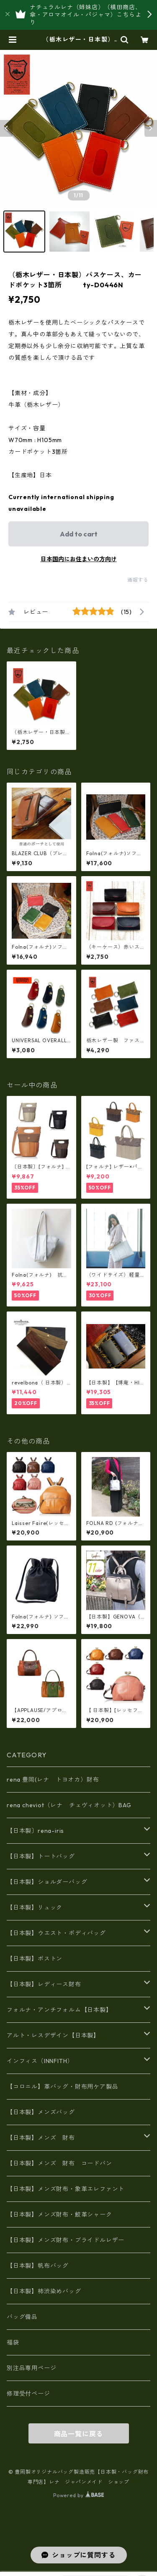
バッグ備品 (22, 2317)
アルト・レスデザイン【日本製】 (53, 2035)
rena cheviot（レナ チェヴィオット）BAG (69, 1805)
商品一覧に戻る (78, 2434)
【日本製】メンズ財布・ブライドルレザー (65, 2240)
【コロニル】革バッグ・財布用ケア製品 (62, 2086)
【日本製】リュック (34, 1907)
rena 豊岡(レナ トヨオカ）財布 (53, 1779)
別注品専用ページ (31, 2368)
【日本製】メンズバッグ (41, 2112)
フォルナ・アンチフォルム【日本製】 (59, 2010)
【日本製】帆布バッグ (41, 2265)
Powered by (78, 2495)
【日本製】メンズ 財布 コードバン (59, 2163)
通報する (138, 580)
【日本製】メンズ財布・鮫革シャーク (59, 2214)
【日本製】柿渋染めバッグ (44, 2291)
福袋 (13, 2342)
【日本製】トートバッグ (41, 1856)
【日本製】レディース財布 (44, 1984)
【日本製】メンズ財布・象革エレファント (65, 2189)
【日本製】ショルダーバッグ (47, 1882)
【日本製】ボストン (34, 1958)
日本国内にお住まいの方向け (79, 559)
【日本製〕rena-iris (35, 1830)
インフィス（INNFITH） (40, 2061)
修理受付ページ (28, 2393)
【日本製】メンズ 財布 (44, 2137)
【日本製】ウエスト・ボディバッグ (56, 1933)
